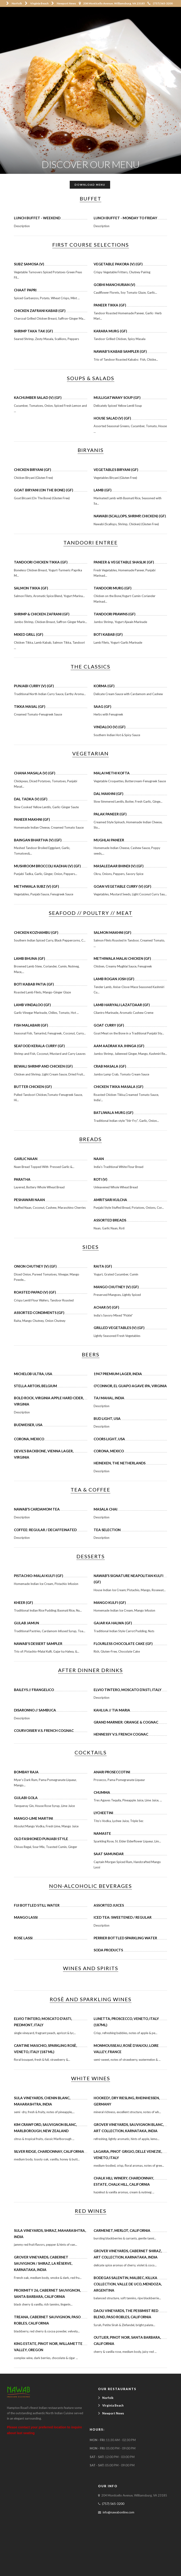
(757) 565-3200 (160, 3)
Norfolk (17, 3)
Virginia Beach (39, 3)
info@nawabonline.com (118, 2512)
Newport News (66, 3)
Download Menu (90, 184)
